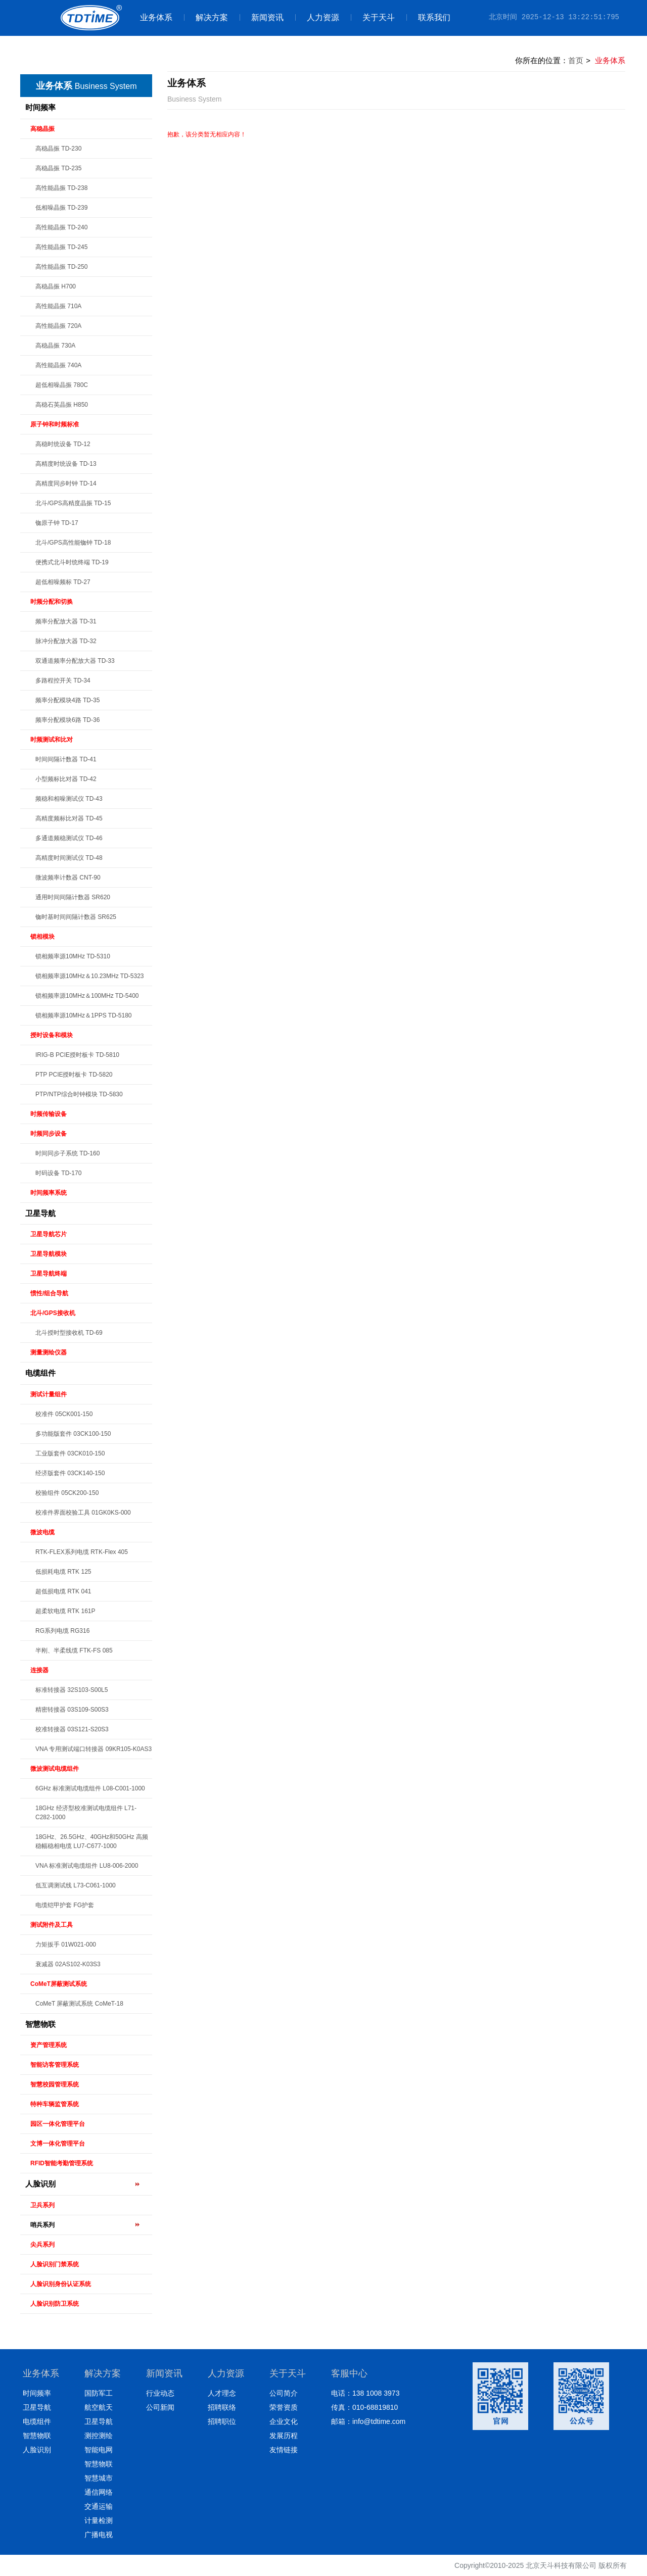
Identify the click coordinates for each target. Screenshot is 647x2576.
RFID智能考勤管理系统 (61, 2163)
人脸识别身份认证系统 (60, 2284)
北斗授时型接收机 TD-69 (69, 1332)
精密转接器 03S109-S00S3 (72, 1709)
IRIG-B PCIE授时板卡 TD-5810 (77, 1054)
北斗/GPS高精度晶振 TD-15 (73, 503)
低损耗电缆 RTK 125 (63, 1571)
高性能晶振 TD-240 (61, 227)
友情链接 (283, 2450)
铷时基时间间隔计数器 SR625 (75, 916)
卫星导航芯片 (48, 1234)
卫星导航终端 (48, 1273)
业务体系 (156, 17)
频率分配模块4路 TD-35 (67, 700)
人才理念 (222, 2393)
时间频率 (40, 107)
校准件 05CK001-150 (64, 1414)
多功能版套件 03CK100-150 (73, 1433)
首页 (575, 60)
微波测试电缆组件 (54, 1768)
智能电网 (98, 2450)
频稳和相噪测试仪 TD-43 (69, 798)
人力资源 (317, 17)
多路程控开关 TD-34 (62, 680)
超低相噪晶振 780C (61, 384)
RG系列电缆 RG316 (62, 1630)
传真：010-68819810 (364, 2407)
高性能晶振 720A (58, 325)
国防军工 (98, 2393)
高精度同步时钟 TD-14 (66, 483)
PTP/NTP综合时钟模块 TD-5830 (79, 1094)
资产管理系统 (48, 2045)
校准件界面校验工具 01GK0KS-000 (83, 1512)
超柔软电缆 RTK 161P (65, 1611)
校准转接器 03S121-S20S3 (72, 1729)
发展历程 (283, 2436)
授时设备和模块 (51, 1035)
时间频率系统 (48, 1192)
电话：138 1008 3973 (365, 2393)
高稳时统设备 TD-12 (62, 444)
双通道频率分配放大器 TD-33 (75, 660)
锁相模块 (42, 936)
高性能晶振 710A (58, 306)
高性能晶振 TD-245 (61, 247)
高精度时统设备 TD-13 (66, 463)
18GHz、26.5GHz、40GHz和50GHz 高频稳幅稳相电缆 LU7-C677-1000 (91, 1841)
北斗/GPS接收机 (52, 1313)
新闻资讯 (262, 17)
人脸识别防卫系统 (54, 2303)
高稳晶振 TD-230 (58, 148)
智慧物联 (40, 2024)
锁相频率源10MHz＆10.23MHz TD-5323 (89, 976)
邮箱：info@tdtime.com (368, 2421)
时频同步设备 (48, 1133)
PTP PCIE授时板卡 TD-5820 (73, 1074)
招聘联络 (222, 2407)
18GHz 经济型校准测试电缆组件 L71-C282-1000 (85, 1813)
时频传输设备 (48, 1113)
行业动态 (160, 2393)
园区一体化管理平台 (57, 2123)
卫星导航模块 (48, 1253)
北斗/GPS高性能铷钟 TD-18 (73, 542)
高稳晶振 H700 (55, 286)
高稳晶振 (42, 128)
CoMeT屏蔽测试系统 (58, 1983)
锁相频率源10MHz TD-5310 (72, 956)
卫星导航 (40, 1213)
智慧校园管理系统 (54, 2084)
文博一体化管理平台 (57, 2143)
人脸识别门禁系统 (54, 2264)
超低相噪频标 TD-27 (62, 582)
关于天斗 (373, 17)
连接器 (39, 1670)
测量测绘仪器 (48, 1352)
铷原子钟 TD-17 (56, 522)
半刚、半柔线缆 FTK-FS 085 (74, 1650)
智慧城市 (98, 2478)
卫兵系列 (42, 2205)
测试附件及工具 (51, 1924)
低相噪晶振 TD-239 (61, 207)
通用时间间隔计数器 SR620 (72, 897)
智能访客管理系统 (54, 2064)
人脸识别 (40, 2183)
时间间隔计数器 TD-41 (66, 759)
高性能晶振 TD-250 (61, 266)
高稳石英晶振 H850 (61, 404)
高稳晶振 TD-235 (58, 168)
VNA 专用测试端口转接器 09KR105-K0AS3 (93, 1749)
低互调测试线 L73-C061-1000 (75, 1885)
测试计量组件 (48, 1394)
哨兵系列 (42, 2224)
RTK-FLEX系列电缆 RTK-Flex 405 (81, 1552)
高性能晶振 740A (58, 365)
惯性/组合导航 (49, 1293)
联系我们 (428, 17)
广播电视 (98, 2535)
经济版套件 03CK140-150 (70, 1473)
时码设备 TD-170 (58, 1173)
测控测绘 (98, 2436)
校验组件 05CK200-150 (67, 1492)
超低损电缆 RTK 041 (63, 1591)
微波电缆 (42, 1532)
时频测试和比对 (51, 739)
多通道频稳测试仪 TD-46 (69, 838)
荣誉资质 (283, 2407)
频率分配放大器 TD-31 (66, 621)
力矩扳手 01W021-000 (65, 1944)
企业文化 (283, 2421)
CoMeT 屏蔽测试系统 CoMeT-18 (79, 2003)
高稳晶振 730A (55, 345)
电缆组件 (40, 1373)
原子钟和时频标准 (54, 424)
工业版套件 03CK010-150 (70, 1453)
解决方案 (206, 17)
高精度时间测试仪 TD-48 (69, 857)
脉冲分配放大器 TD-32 (66, 641)
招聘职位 (222, 2421)
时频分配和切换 (51, 601)
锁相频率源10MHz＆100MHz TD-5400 (87, 995)
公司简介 (283, 2393)
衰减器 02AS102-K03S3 (68, 1964)
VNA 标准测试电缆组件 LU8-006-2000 (86, 1865)
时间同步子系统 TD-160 (67, 1153)
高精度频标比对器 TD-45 (69, 818)
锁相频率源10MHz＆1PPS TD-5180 (83, 1015)
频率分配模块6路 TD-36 (67, 719)
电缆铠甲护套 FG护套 (64, 1905)
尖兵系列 (42, 2244)
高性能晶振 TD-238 (61, 187)
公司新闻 (160, 2407)
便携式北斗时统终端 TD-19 (72, 562)
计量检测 (98, 2520)
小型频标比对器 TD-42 (66, 779)
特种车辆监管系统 (54, 2104)
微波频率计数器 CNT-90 (68, 877)
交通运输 (98, 2506)
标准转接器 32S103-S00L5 (71, 1689)
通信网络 (98, 2492)
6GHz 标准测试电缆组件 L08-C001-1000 (90, 1788)
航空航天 (98, 2407)
